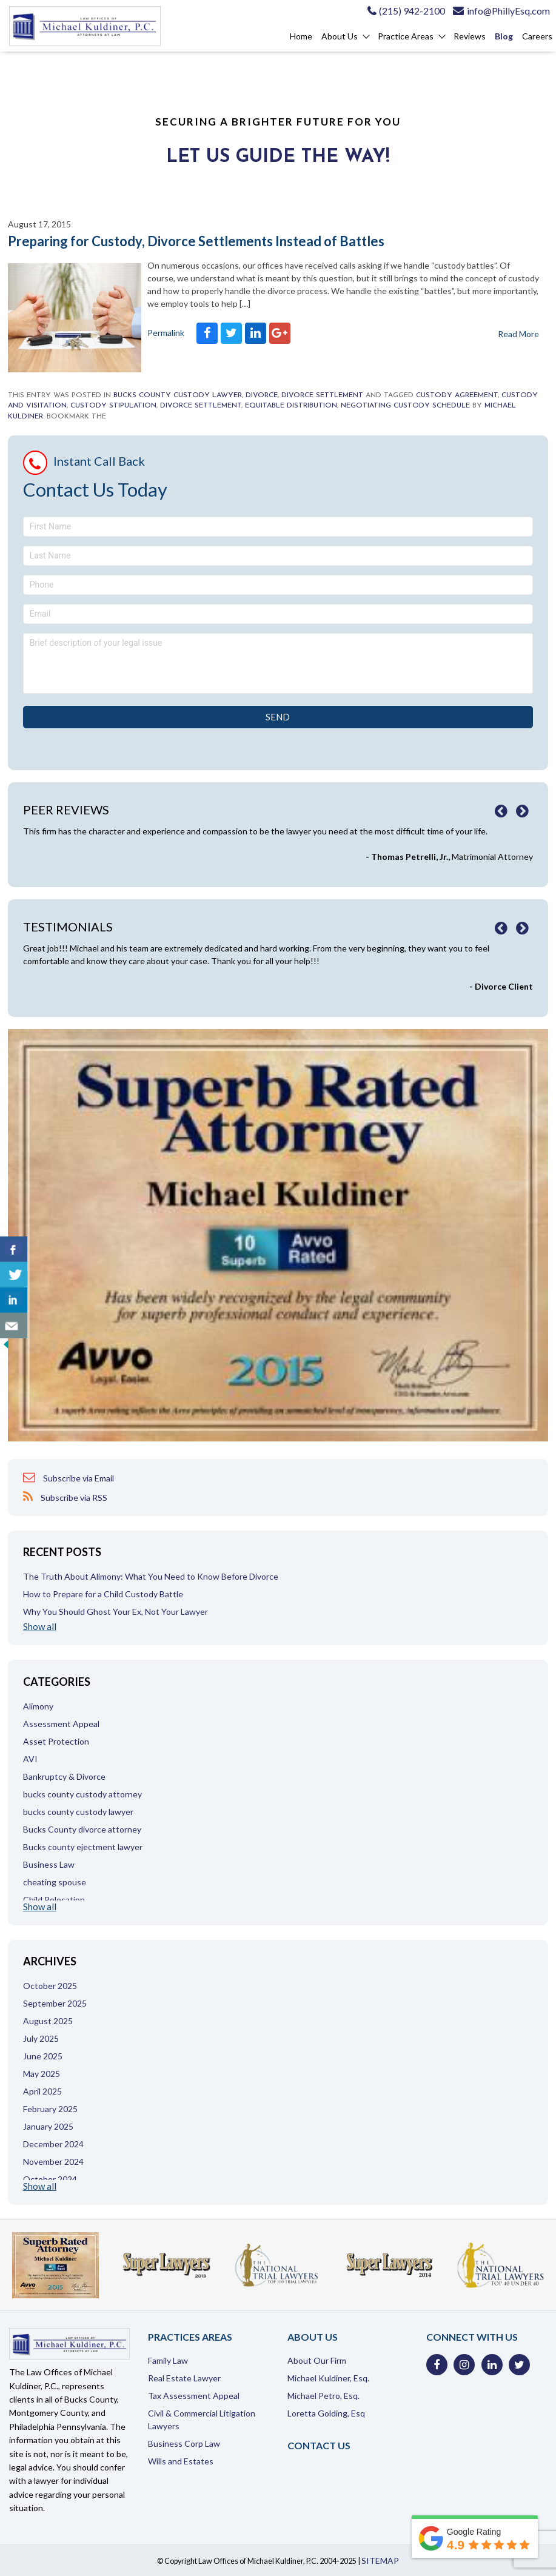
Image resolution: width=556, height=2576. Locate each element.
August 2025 (48, 2021)
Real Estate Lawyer (184, 2378)
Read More (518, 334)
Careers (537, 36)
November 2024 (53, 2161)
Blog (504, 36)
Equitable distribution (291, 405)
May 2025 (41, 2073)
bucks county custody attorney (82, 1794)
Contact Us (318, 2445)
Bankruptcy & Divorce (64, 1776)
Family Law (168, 2360)
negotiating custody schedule (405, 405)
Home (301, 36)
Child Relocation (54, 1899)
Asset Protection (56, 1741)
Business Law (49, 1864)
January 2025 (48, 2126)
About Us (339, 36)
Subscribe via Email (68, 1478)
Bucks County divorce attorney (82, 1829)
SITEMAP (380, 2560)
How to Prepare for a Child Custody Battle (103, 1594)
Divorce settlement (322, 395)
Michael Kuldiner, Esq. (328, 2378)
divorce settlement (200, 405)
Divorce (262, 395)
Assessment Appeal (61, 1724)
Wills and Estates (180, 2461)
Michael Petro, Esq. (323, 2395)
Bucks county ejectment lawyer (82, 1847)
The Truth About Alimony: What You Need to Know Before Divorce (150, 1576)
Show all (39, 1626)
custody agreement (457, 395)
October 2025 (50, 1986)
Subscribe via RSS (65, 1497)
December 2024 (53, 2144)
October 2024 (50, 2179)
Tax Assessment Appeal (193, 2395)
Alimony (38, 1706)
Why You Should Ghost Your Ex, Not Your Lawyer (115, 1611)
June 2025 (42, 2056)
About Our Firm (316, 2360)
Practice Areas (406, 36)
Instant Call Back (99, 461)
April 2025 (42, 2091)
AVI (30, 1759)
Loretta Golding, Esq (326, 2413)
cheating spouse (54, 1882)
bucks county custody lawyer (177, 395)
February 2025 (50, 2109)
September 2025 (55, 2003)
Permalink (165, 332)
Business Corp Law (184, 2443)
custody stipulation (113, 405)
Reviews (470, 36)
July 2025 (41, 2038)
